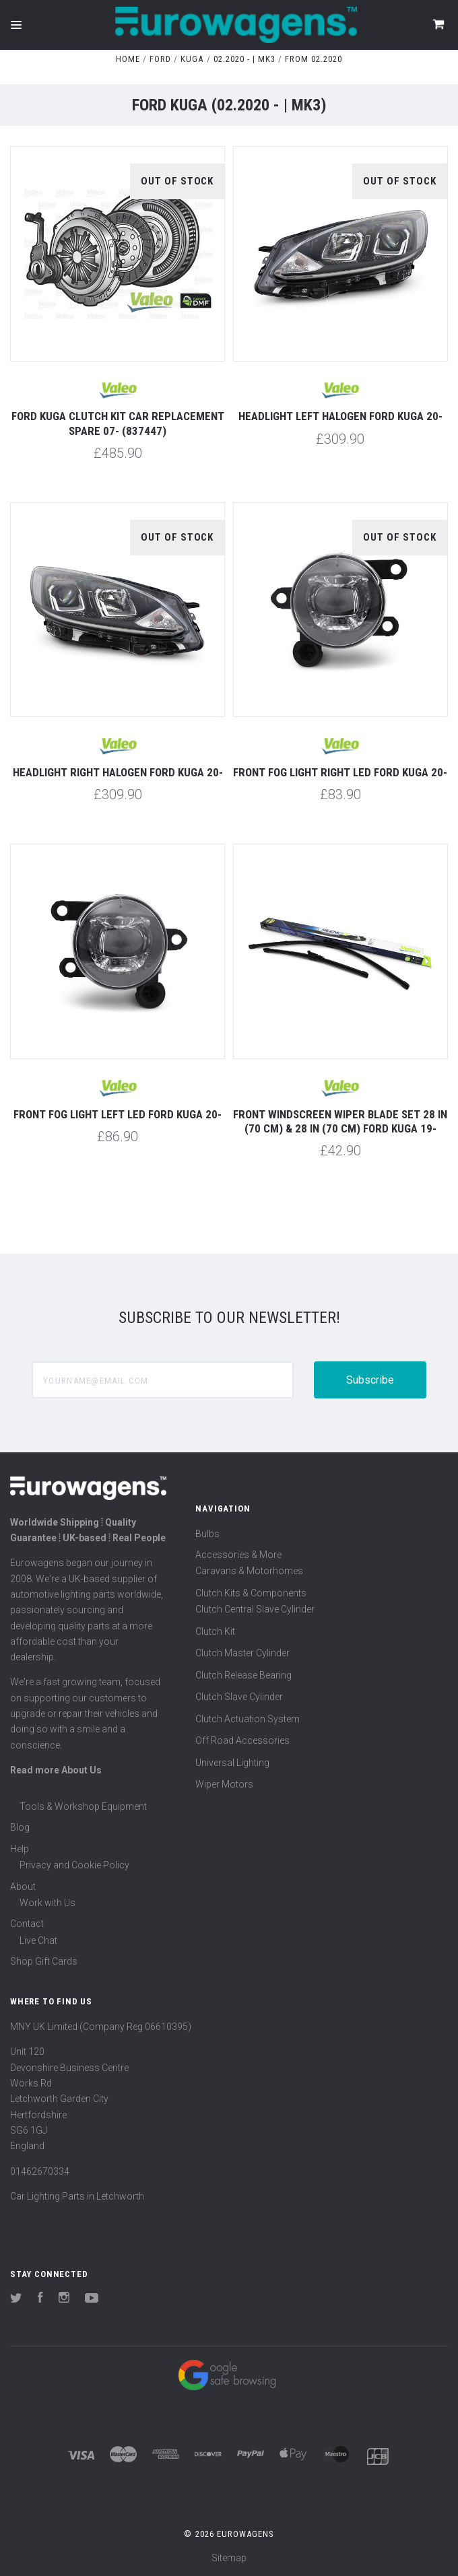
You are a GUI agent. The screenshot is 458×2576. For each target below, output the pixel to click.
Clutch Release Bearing (243, 1675)
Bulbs (207, 1533)
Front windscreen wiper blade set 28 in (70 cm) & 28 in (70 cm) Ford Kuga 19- (340, 1121)
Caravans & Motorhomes (249, 1570)
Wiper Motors (224, 1784)
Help (19, 1848)
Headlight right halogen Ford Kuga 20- (118, 772)
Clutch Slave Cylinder (239, 1696)
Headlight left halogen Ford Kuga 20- (340, 416)
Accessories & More (238, 1554)
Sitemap (229, 2557)
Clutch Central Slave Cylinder (255, 1609)
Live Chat (38, 1940)
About (23, 1886)
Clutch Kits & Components (250, 1593)
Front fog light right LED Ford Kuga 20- (340, 772)
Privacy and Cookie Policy (74, 1865)
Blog (20, 1827)
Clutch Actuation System (247, 1719)
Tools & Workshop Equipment (83, 1806)
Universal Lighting (232, 1762)
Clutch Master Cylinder (242, 1653)
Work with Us (47, 1902)
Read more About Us (56, 1770)
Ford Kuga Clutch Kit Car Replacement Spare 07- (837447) (117, 423)
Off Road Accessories (242, 1740)
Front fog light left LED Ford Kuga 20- (117, 1114)
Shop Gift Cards (43, 1961)
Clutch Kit (215, 1631)
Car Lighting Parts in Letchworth (77, 2196)
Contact (27, 1923)
